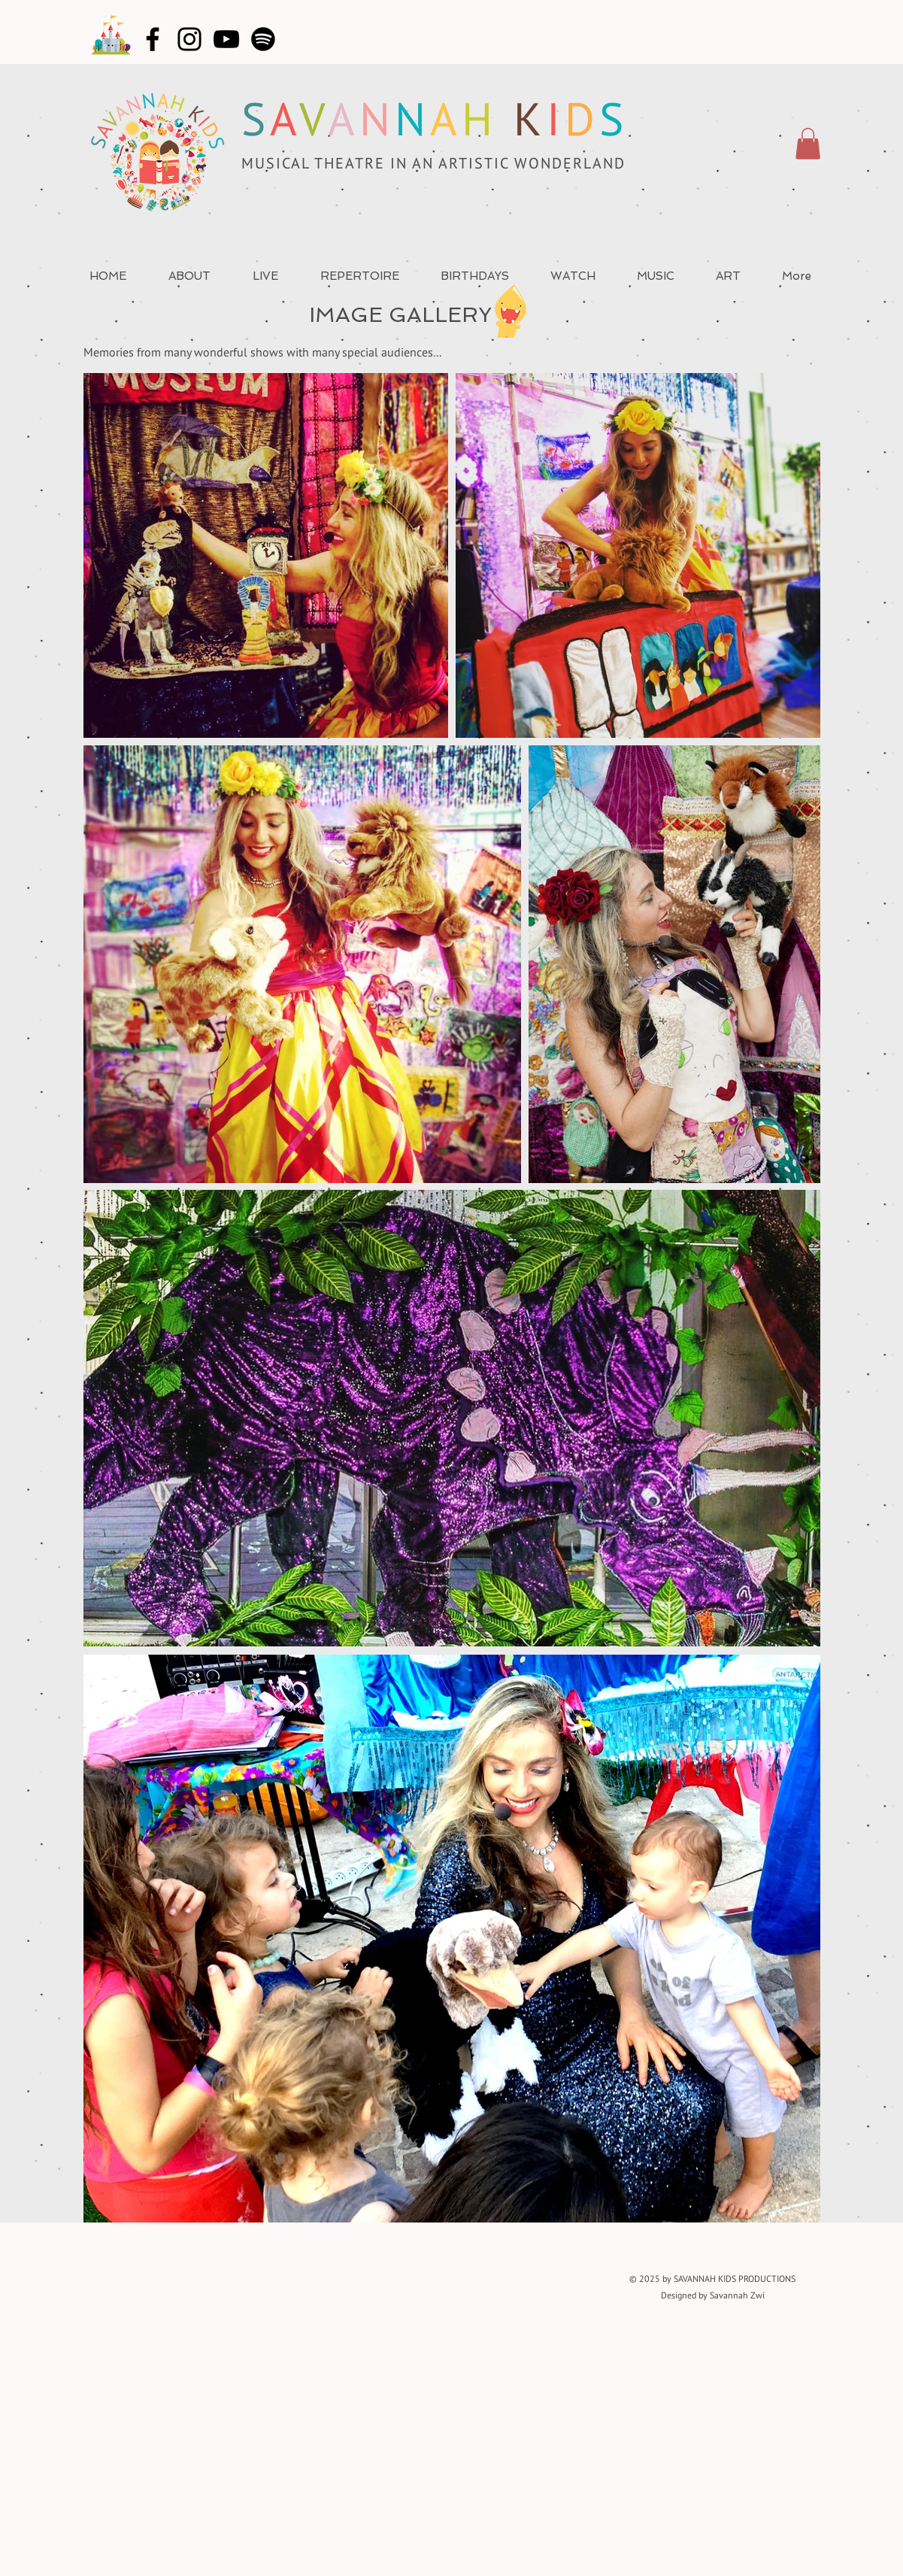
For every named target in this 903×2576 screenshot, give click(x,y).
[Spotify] (263, 39)
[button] (808, 143)
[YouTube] (226, 39)
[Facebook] (152, 39)
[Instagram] (189, 39)
